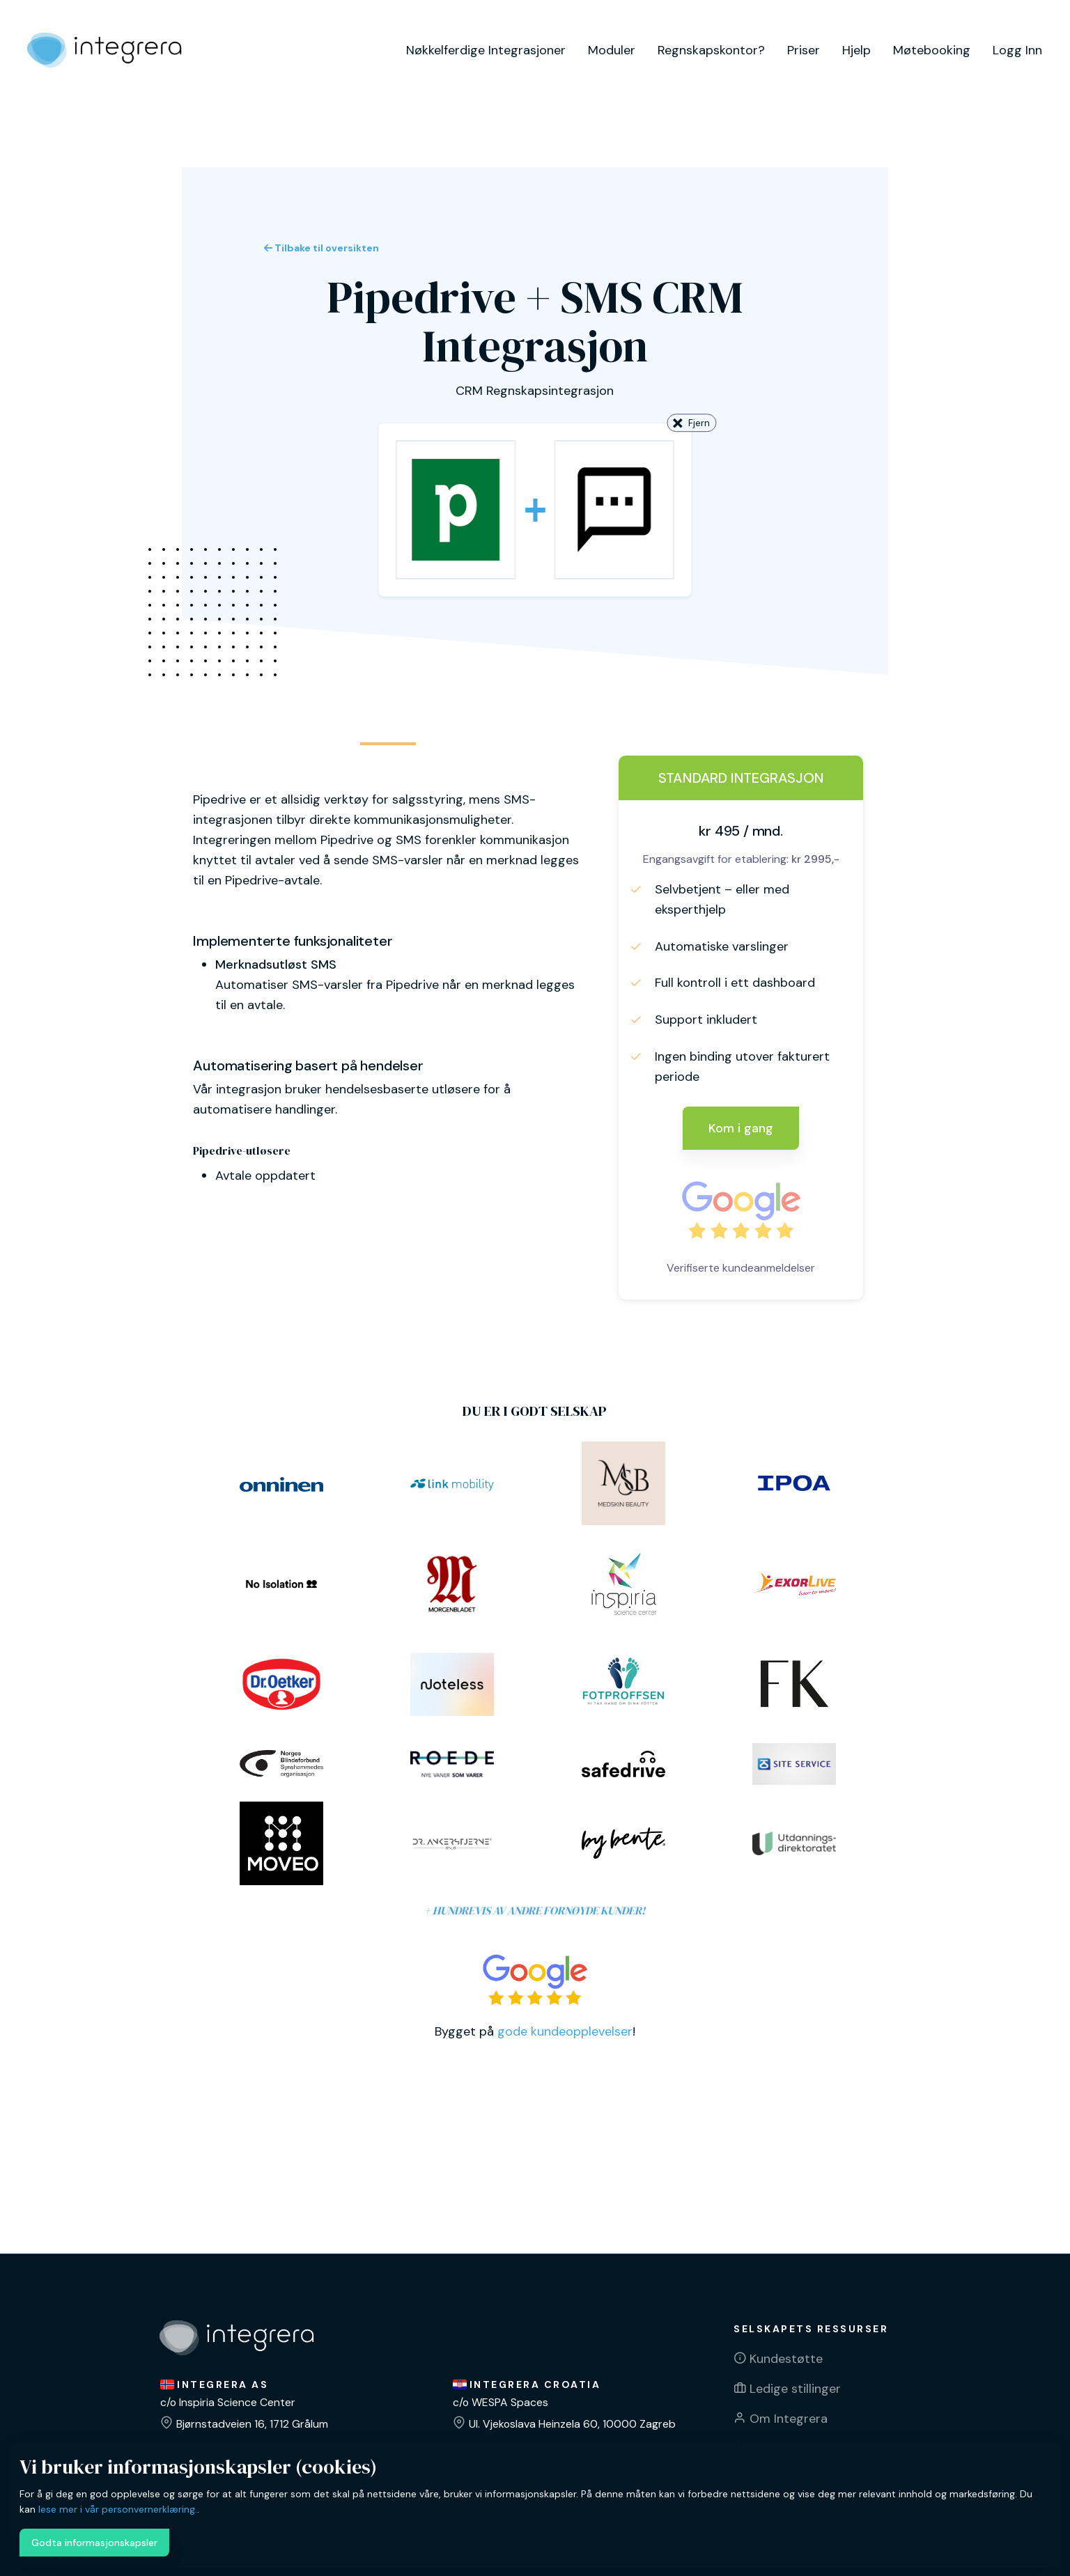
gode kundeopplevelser (565, 2031)
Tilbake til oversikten (321, 248)
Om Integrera (789, 2418)
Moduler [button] (611, 50)
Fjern (691, 424)
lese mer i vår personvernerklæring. (117, 2509)
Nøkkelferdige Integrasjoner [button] (486, 50)
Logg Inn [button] (1017, 50)
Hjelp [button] (856, 50)
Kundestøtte (786, 2358)
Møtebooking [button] (931, 50)
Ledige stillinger (795, 2388)
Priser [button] (803, 50)
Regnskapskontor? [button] (711, 50)
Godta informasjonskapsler (94, 2542)
